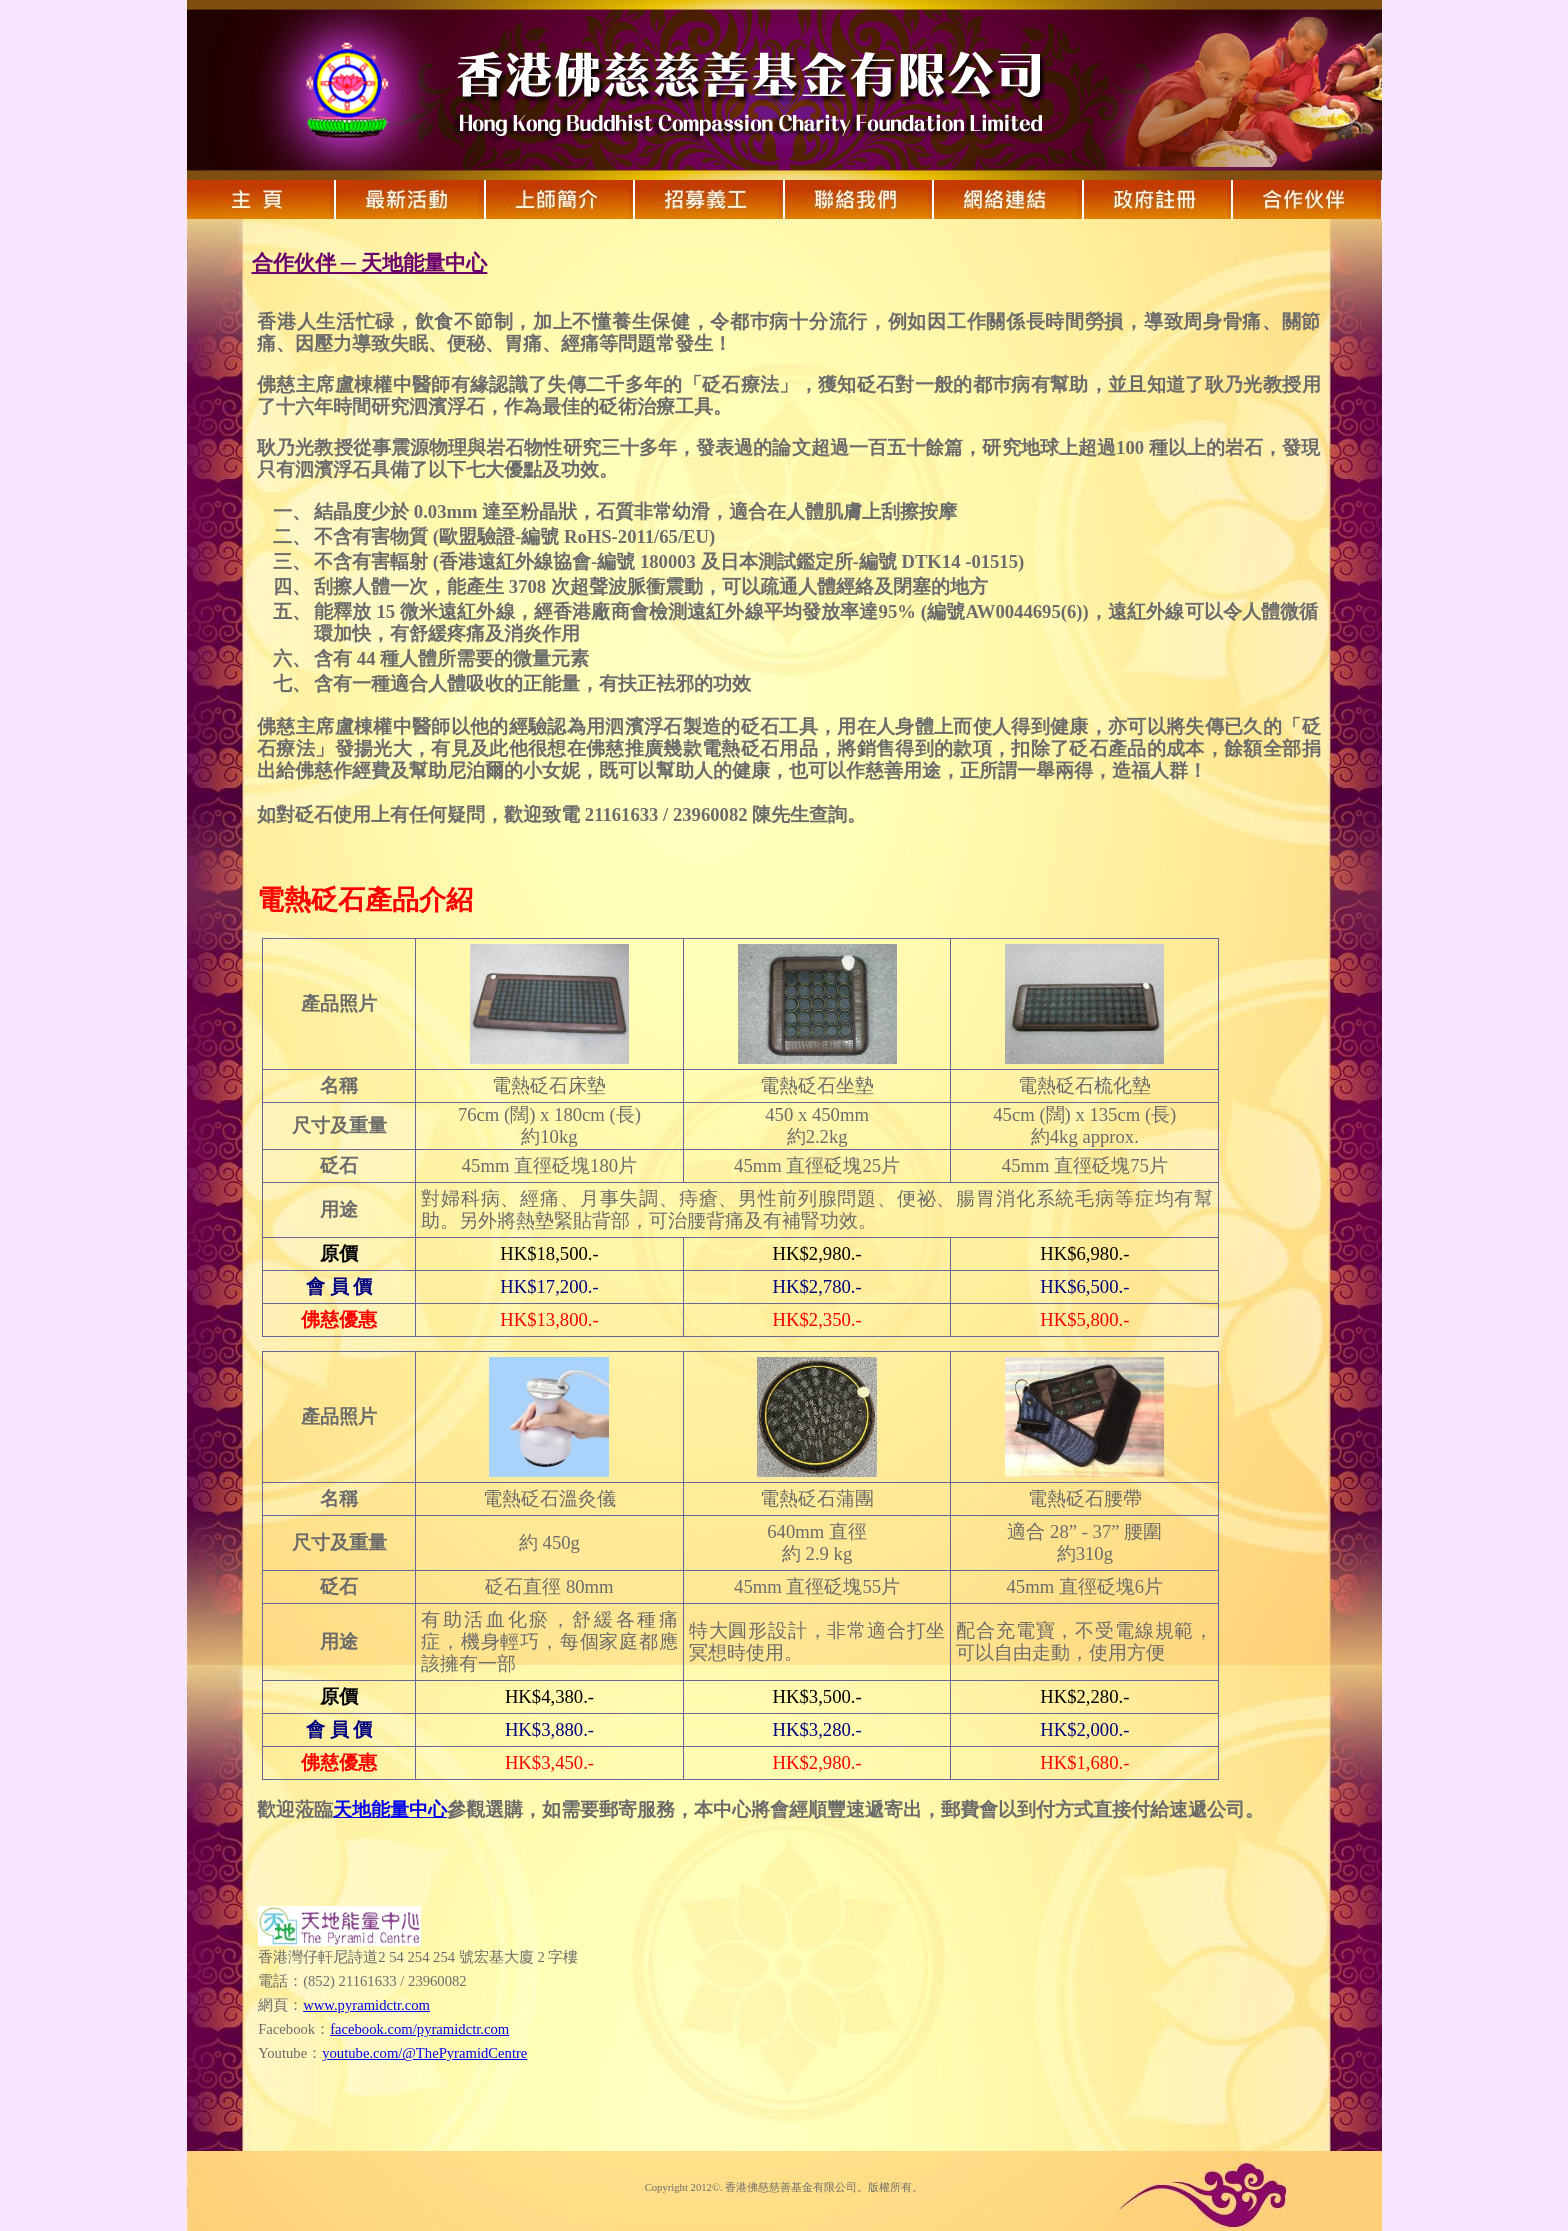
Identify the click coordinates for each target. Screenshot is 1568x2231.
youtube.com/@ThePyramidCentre (424, 2053)
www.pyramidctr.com (366, 2005)
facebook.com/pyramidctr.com (419, 2029)
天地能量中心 (390, 1809)
